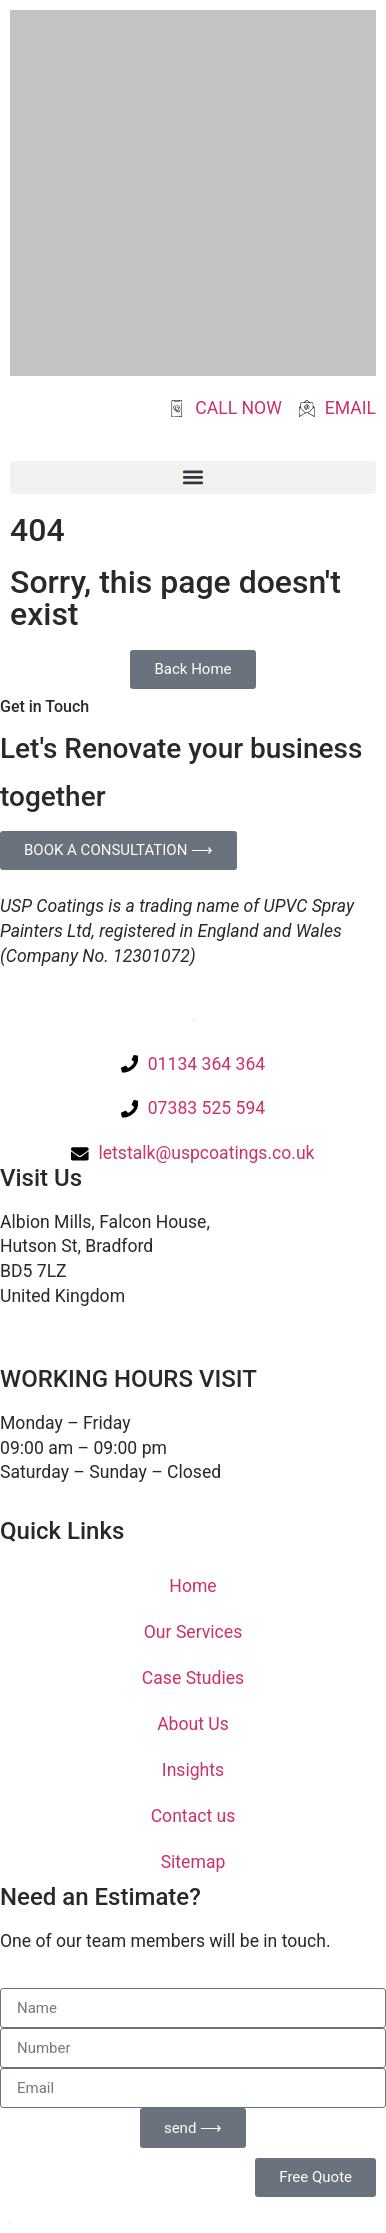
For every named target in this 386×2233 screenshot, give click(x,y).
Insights (193, 1770)
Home (192, 1586)
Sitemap (193, 1862)
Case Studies (193, 1678)
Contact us (193, 1816)
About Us (193, 1724)
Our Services (193, 1632)
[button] (193, 477)
